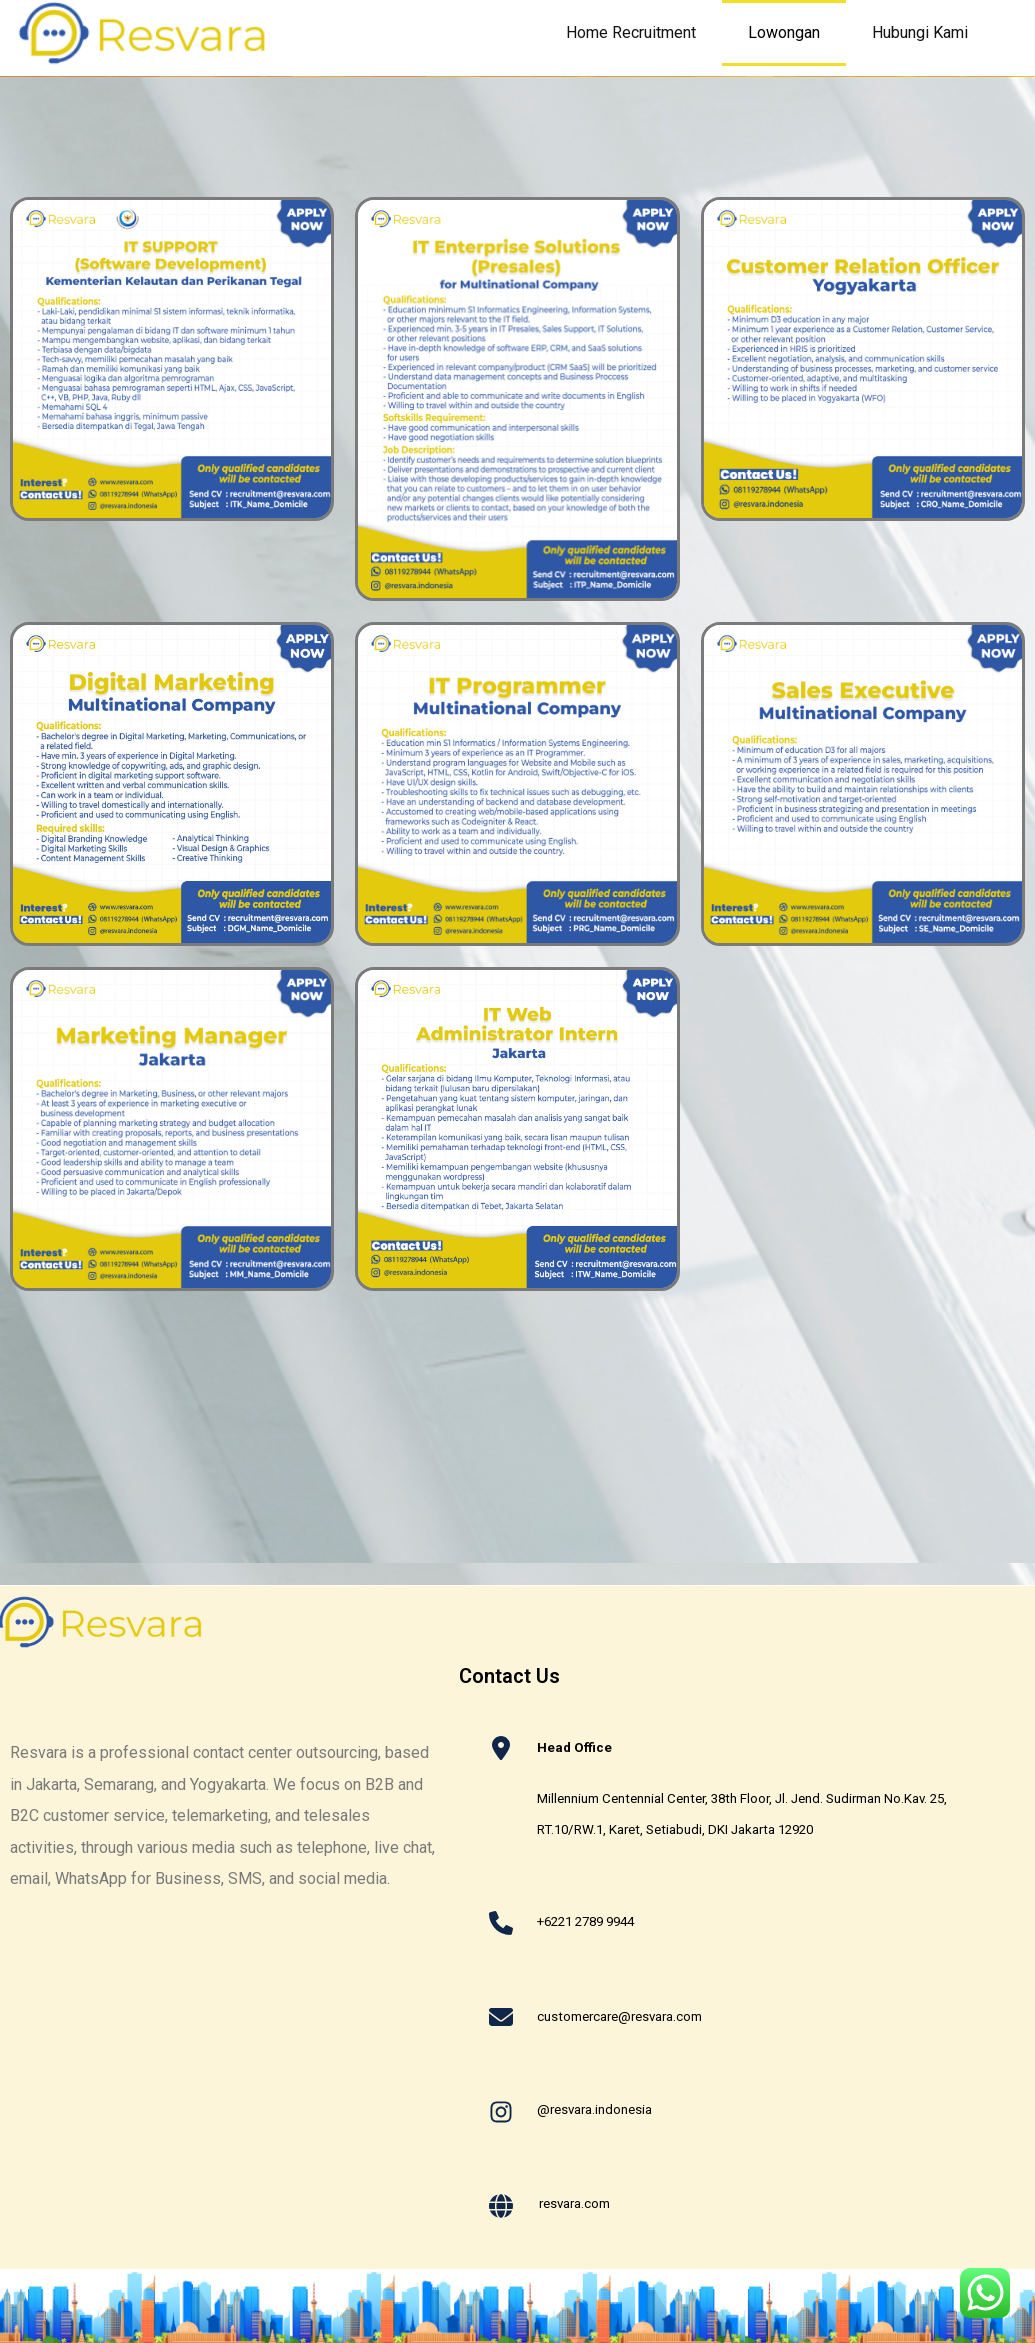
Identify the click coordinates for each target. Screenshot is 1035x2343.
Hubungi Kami (933, 32)
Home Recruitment (631, 32)
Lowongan (784, 32)
